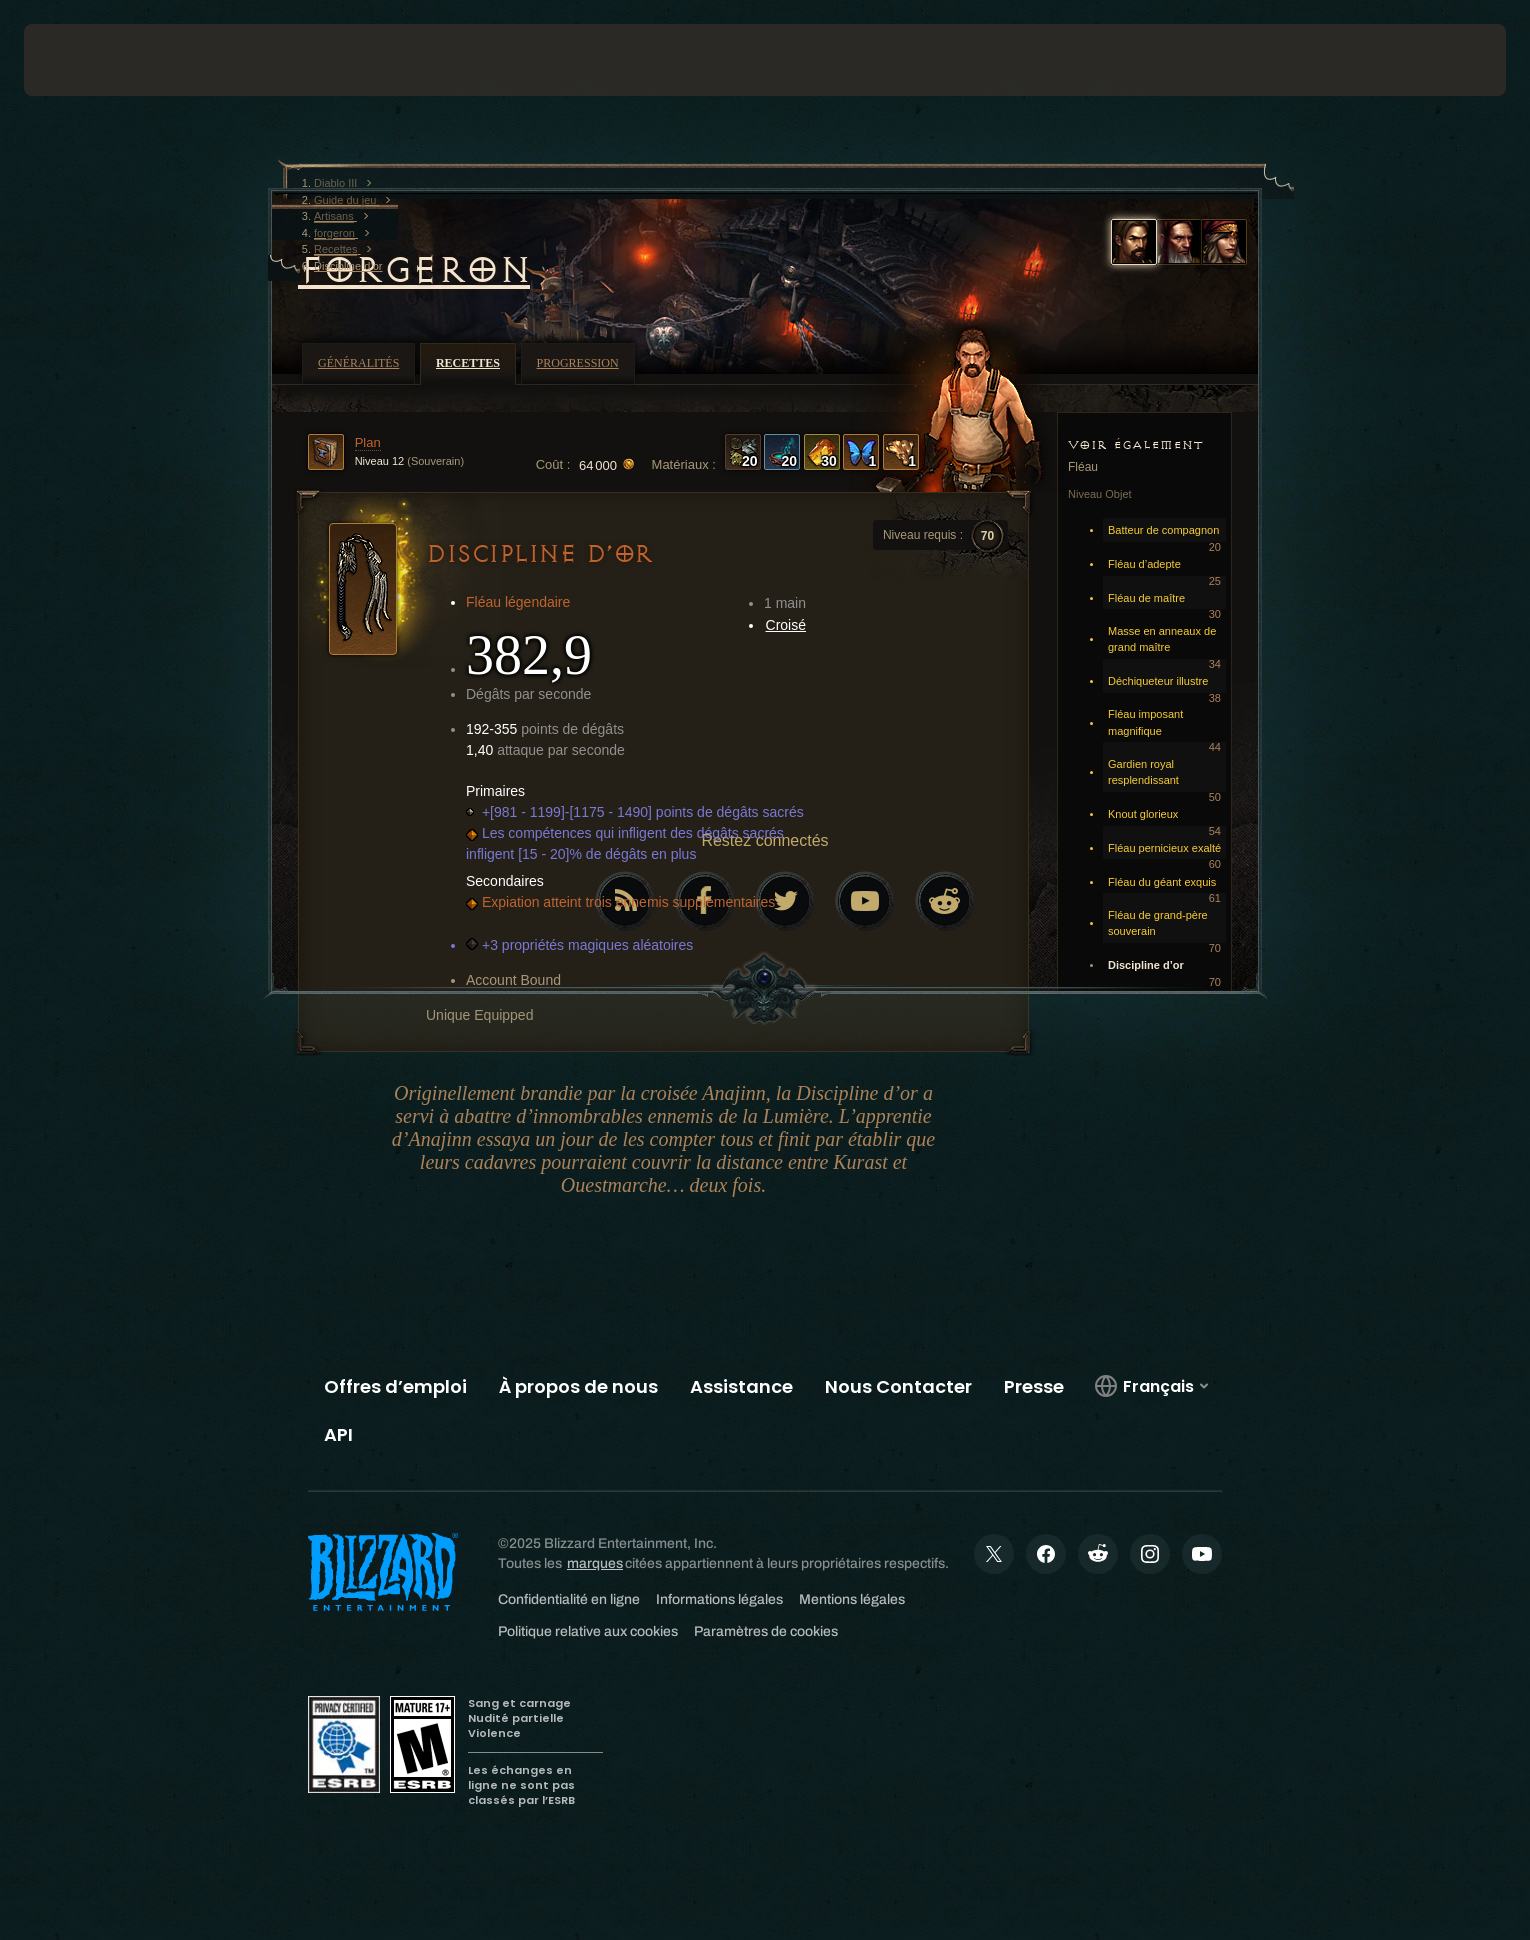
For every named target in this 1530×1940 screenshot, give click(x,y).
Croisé (786, 625)
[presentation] (98, 60)
